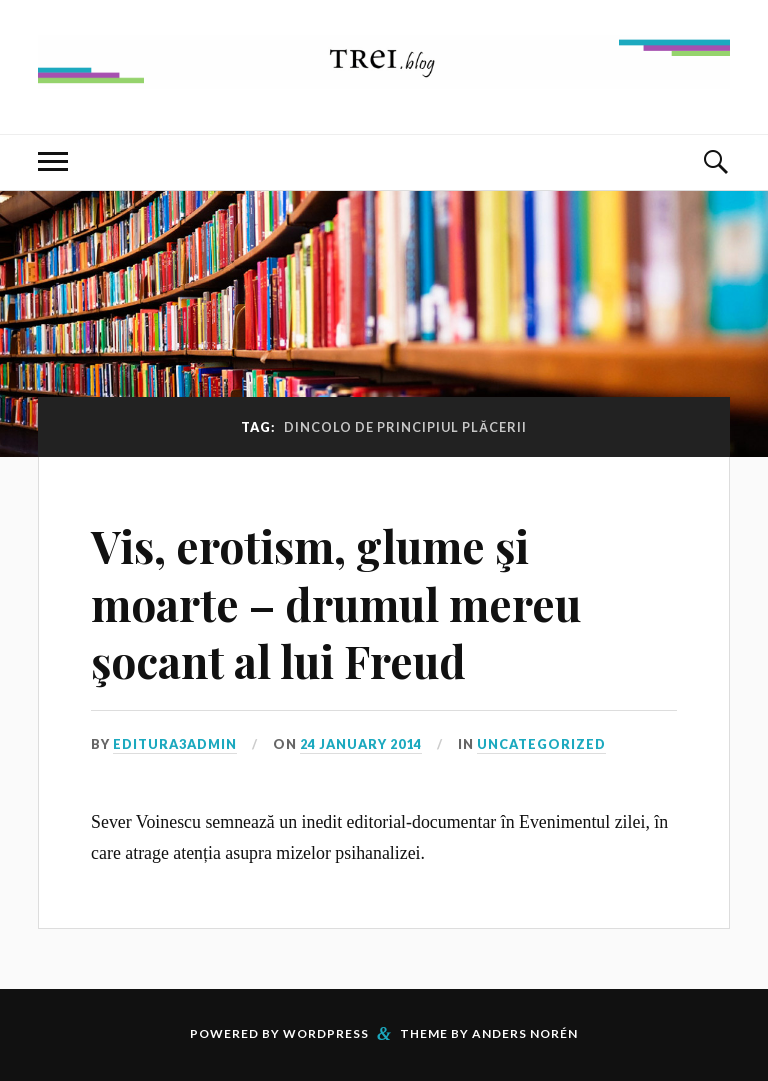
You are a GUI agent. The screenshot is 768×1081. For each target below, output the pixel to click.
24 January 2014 (361, 744)
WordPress (326, 1033)
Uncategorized (541, 744)
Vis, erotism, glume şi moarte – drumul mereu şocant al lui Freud (336, 603)
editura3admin (175, 744)
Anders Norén (525, 1033)
